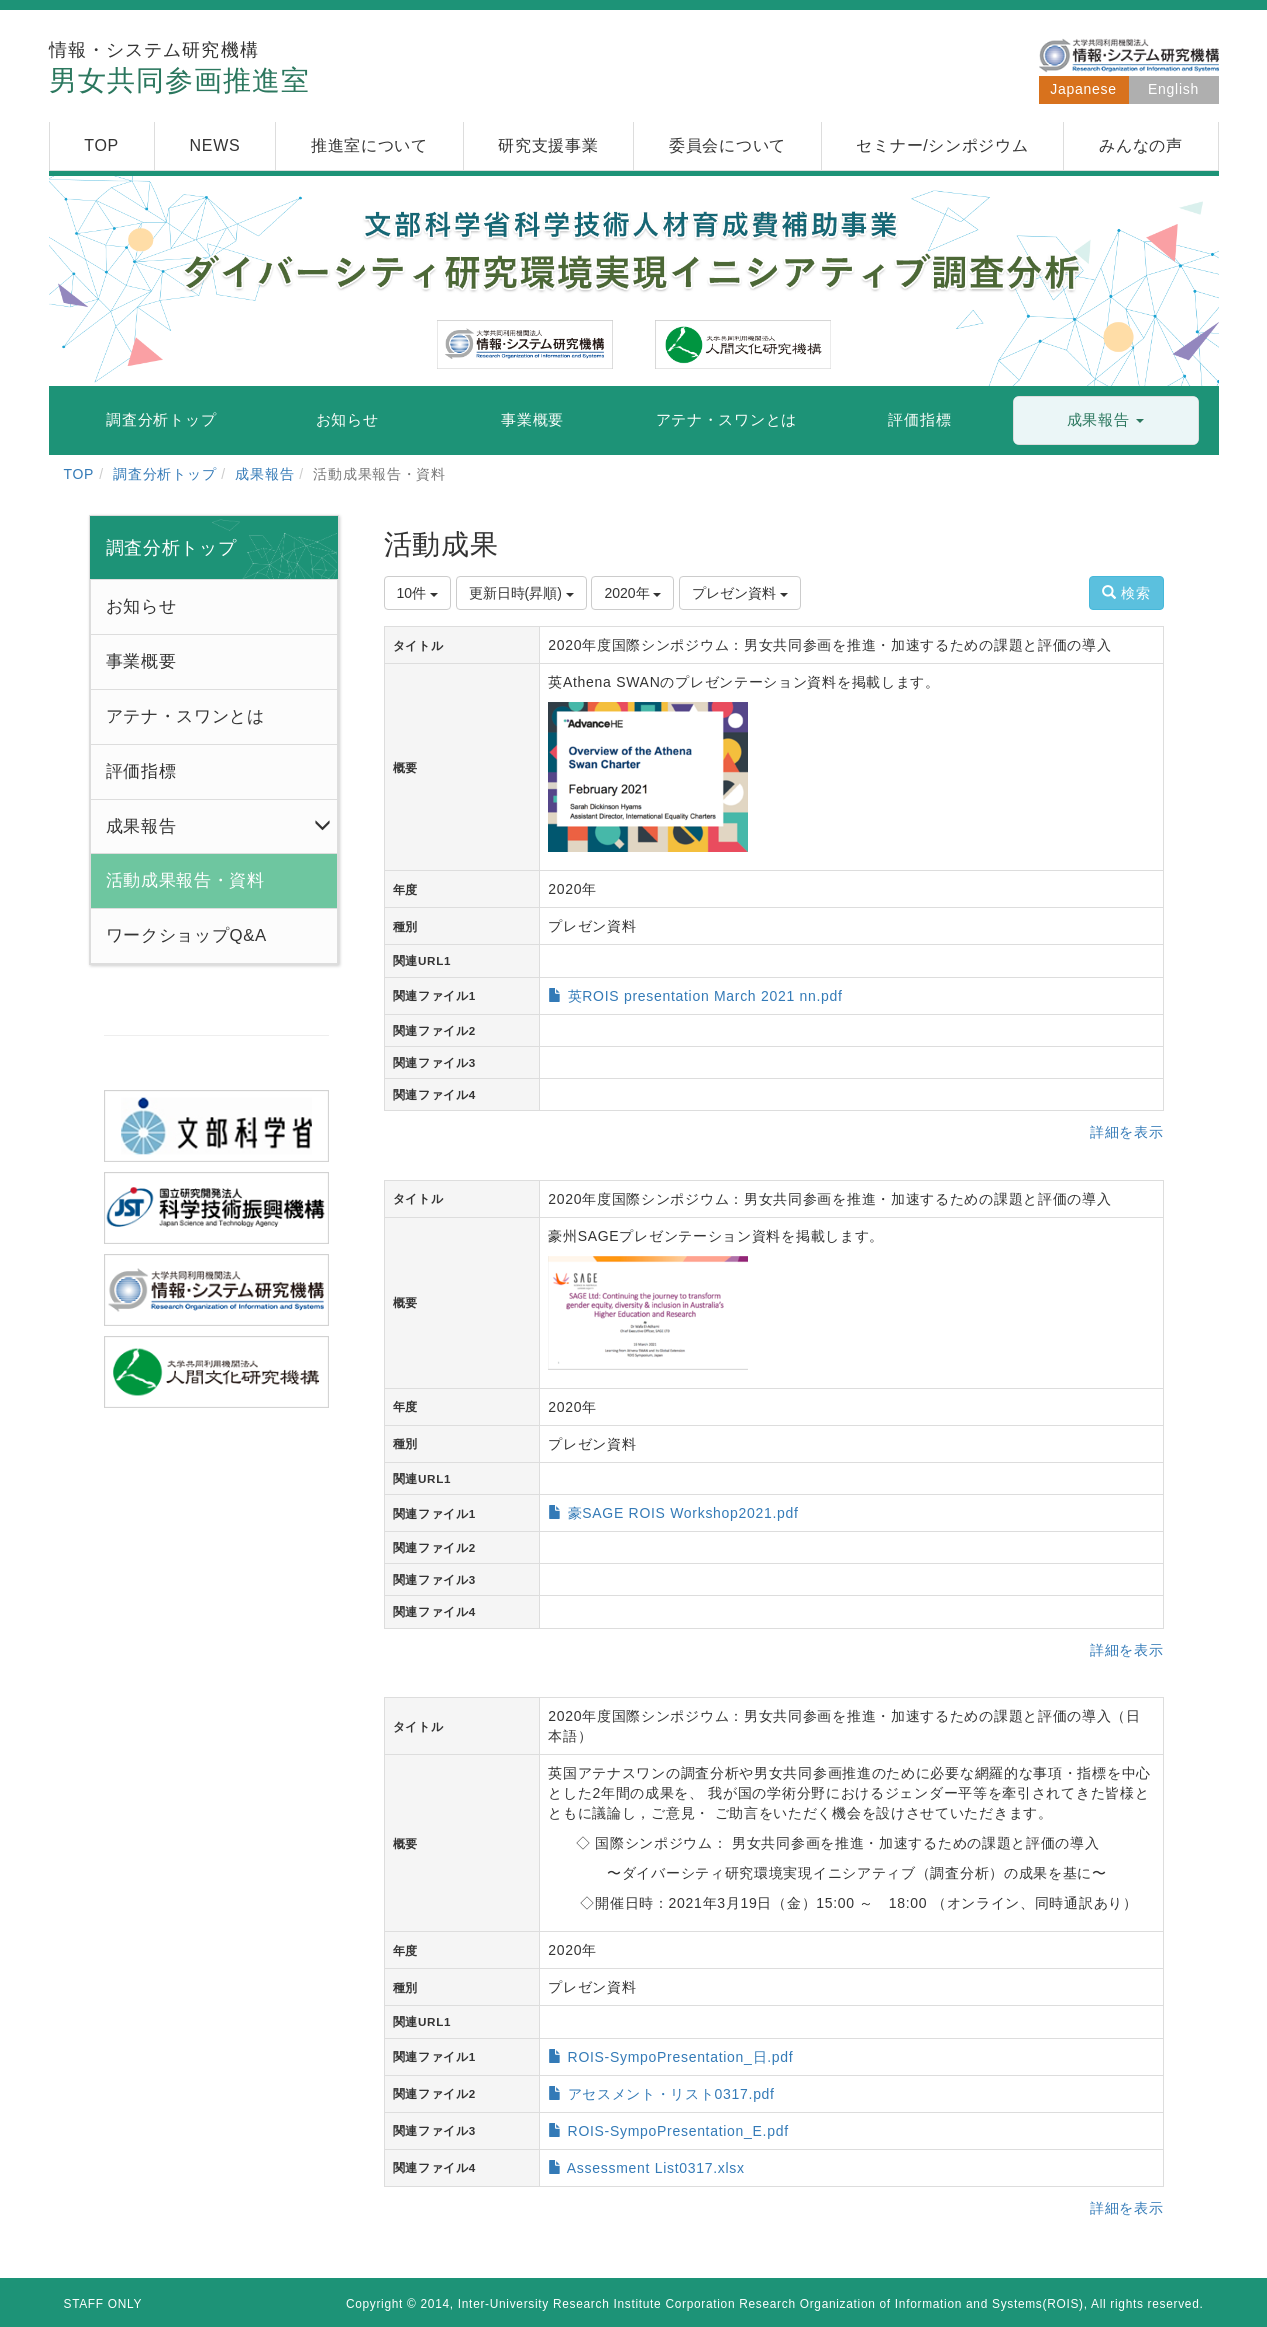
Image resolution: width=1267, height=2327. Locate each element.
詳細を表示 (1127, 1132)
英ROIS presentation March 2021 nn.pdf (705, 996)
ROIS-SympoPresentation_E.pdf (678, 2131)
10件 (417, 593)
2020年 (632, 593)
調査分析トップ (164, 474)
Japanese (1083, 89)
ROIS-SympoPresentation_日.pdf (681, 2057)
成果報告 (264, 474)
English (1173, 89)
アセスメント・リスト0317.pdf (671, 2094)
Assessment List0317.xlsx (656, 2168)
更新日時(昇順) (521, 593)
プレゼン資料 (740, 593)
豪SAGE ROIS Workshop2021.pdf (683, 1513)
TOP (79, 474)
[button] (1106, 420)
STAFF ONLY (103, 2304)
